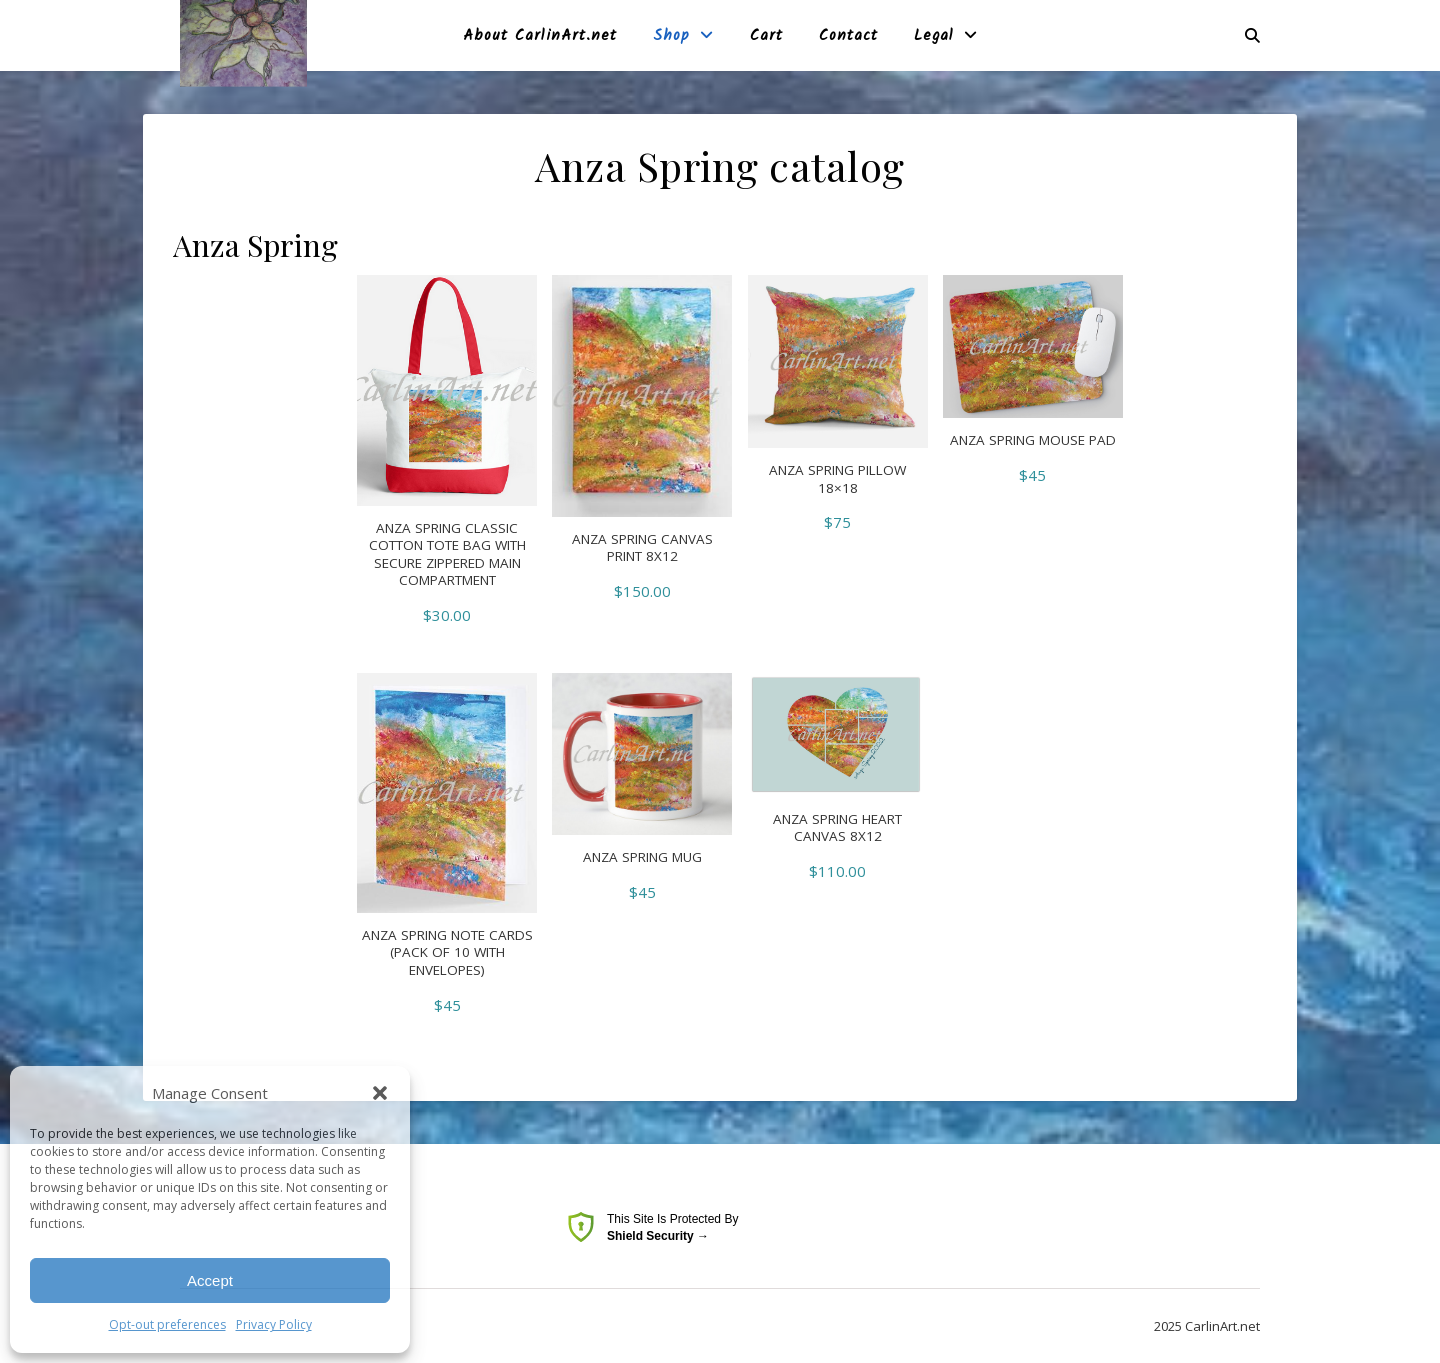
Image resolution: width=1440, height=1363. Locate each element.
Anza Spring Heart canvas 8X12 (837, 828)
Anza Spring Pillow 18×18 (837, 479)
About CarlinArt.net (540, 36)
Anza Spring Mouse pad (1033, 440)
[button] (380, 1093)
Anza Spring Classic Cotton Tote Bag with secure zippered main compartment (447, 555)
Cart (766, 36)
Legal (934, 36)
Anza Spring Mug (642, 857)
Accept (210, 1280)
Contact (848, 36)
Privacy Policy (274, 1324)
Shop (671, 36)
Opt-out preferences (167, 1324)
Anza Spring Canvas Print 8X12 (642, 548)
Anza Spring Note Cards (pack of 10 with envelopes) (447, 953)
